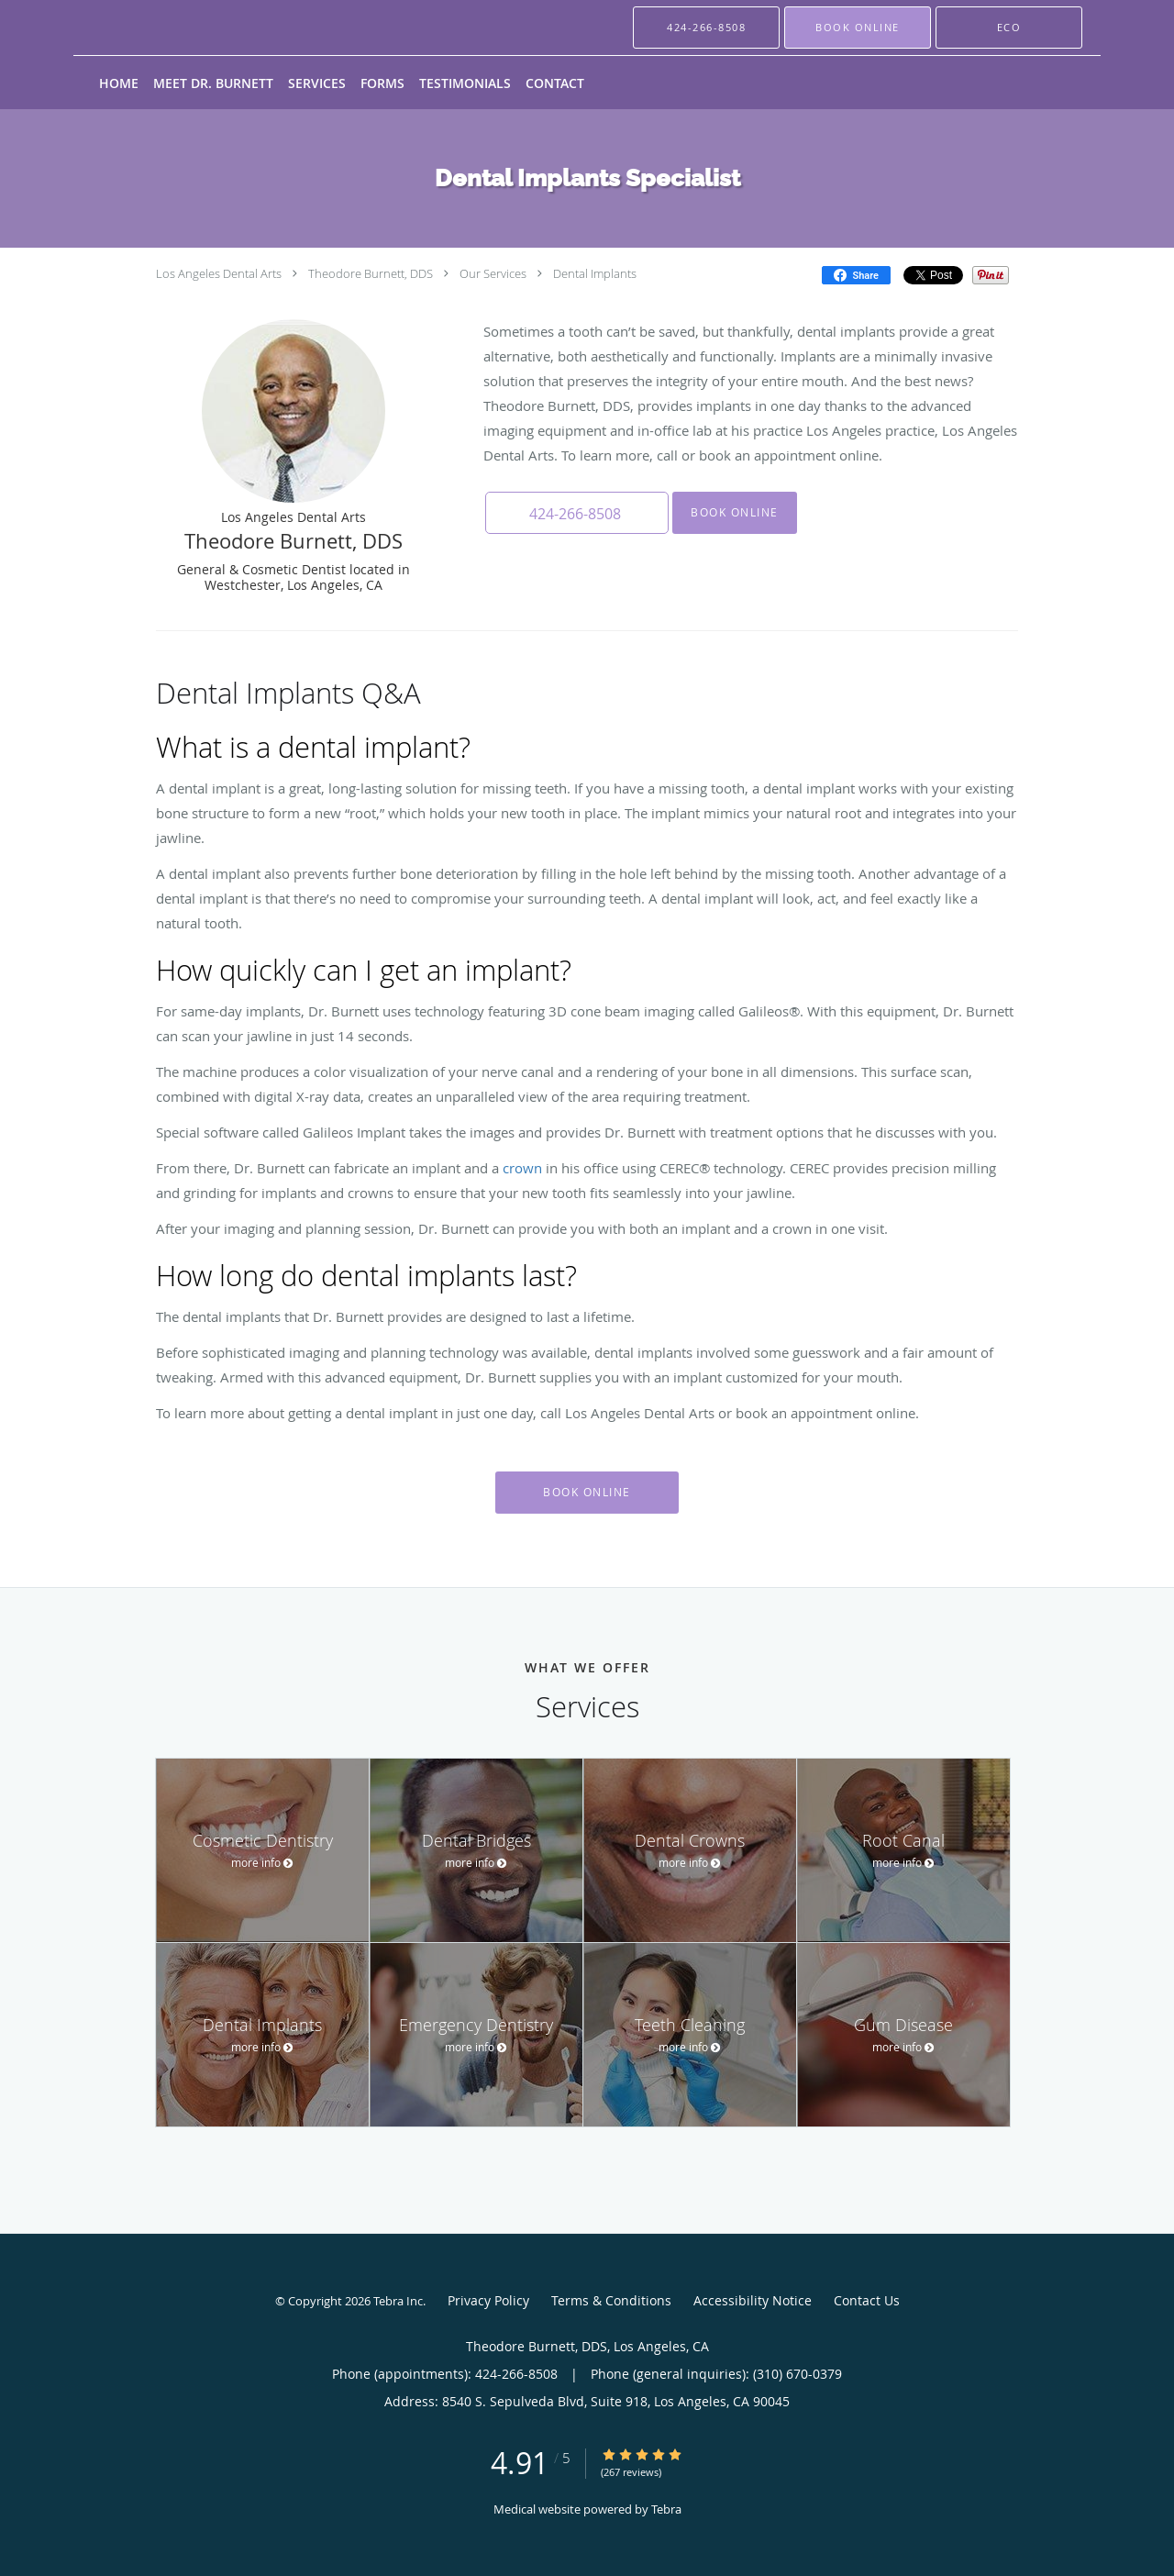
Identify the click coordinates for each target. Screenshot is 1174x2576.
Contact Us (867, 2300)
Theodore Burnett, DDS (370, 273)
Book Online (735, 512)
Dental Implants (595, 273)
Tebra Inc (398, 2301)
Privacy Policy (488, 2300)
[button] (857, 27)
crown (522, 1168)
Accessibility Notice (752, 2300)
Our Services (493, 273)
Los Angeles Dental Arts (219, 273)
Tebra (666, 2509)
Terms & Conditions (611, 2300)
